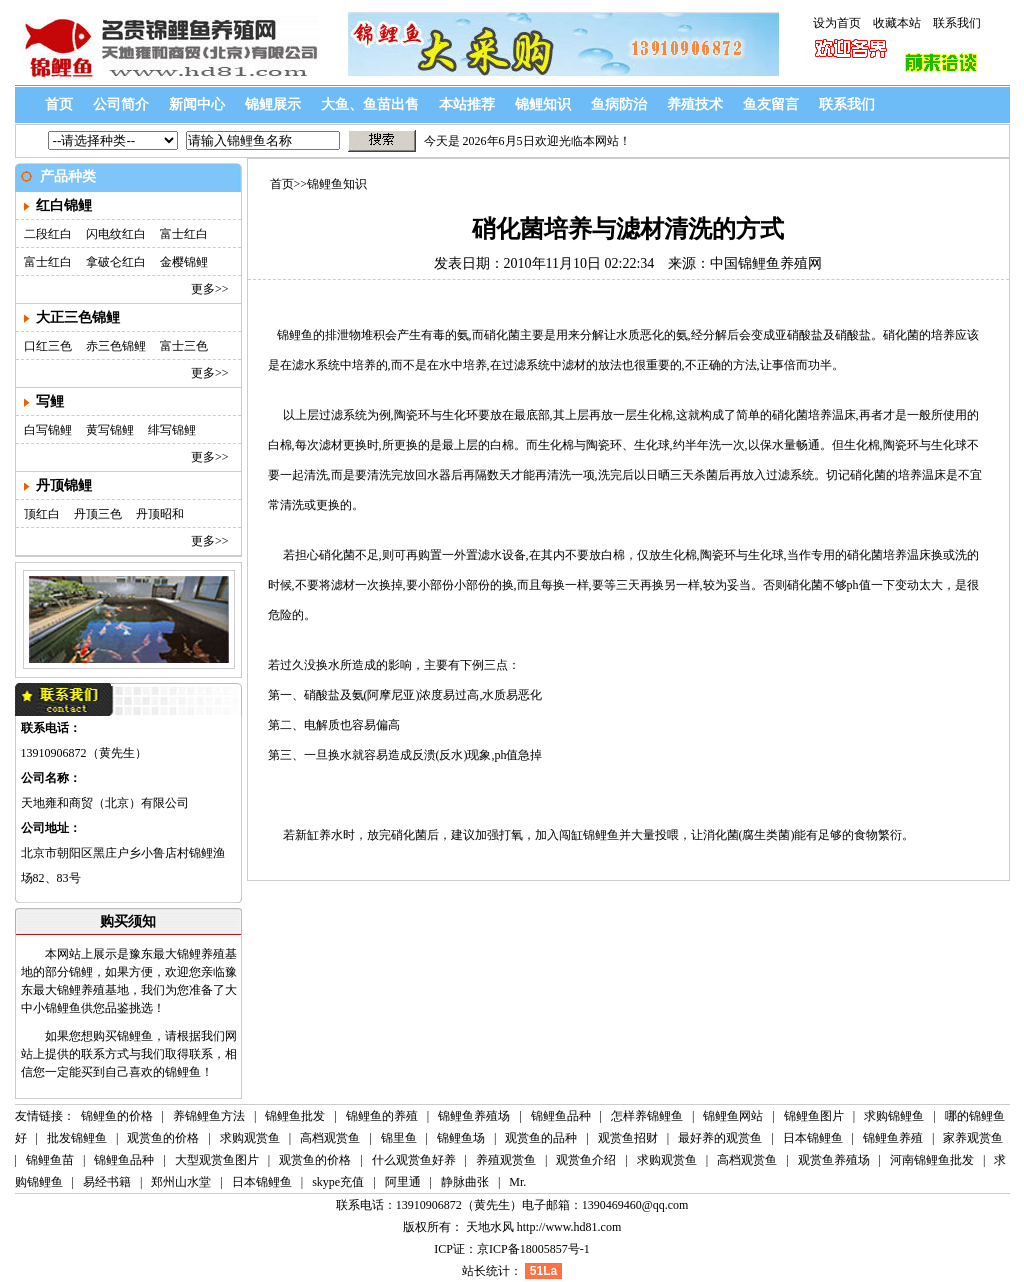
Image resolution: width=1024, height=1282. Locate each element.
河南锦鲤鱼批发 (932, 1160)
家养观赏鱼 (973, 1138)
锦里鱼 (399, 1138)
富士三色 (184, 346)
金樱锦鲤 (184, 262)
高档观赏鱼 (330, 1138)
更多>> (210, 289)
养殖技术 (695, 104)
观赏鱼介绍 (586, 1160)
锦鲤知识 (543, 104)
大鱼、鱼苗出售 (370, 104)
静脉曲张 (465, 1182)
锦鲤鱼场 (461, 1138)
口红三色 (48, 346)
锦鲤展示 (273, 104)
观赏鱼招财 (628, 1138)
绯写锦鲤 (172, 430)
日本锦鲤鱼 (813, 1138)
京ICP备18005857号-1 (533, 1249)
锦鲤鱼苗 (50, 1160)
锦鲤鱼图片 (814, 1116)
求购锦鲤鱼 (895, 1116)
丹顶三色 (98, 514)
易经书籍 (107, 1182)
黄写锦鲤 (110, 430)
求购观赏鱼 (250, 1138)
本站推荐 (467, 104)
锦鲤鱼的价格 (117, 1116)
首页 (59, 104)
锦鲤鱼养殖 (893, 1138)
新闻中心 (197, 104)
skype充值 (338, 1182)
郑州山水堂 (181, 1182)
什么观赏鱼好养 (414, 1160)
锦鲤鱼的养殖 (382, 1116)
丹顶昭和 (160, 514)
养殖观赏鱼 (506, 1160)
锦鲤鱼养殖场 (474, 1116)
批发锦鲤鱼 (77, 1138)
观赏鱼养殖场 (834, 1160)
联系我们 (957, 23)
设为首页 (837, 23)
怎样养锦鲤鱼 (648, 1116)
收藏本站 (897, 23)
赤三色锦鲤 (116, 346)
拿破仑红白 (116, 262)
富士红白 (184, 234)
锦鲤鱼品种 (562, 1116)
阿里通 (403, 1182)
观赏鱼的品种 (541, 1138)
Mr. (517, 1182)
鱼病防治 (619, 104)
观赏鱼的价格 (163, 1138)
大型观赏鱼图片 (217, 1160)
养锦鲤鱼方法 (209, 1116)
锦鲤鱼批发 (295, 1116)
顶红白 (42, 514)
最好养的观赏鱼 (720, 1138)
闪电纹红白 (116, 234)
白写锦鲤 (48, 430)
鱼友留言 (771, 104)
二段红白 (48, 234)
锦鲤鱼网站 (733, 1116)
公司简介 (121, 104)
